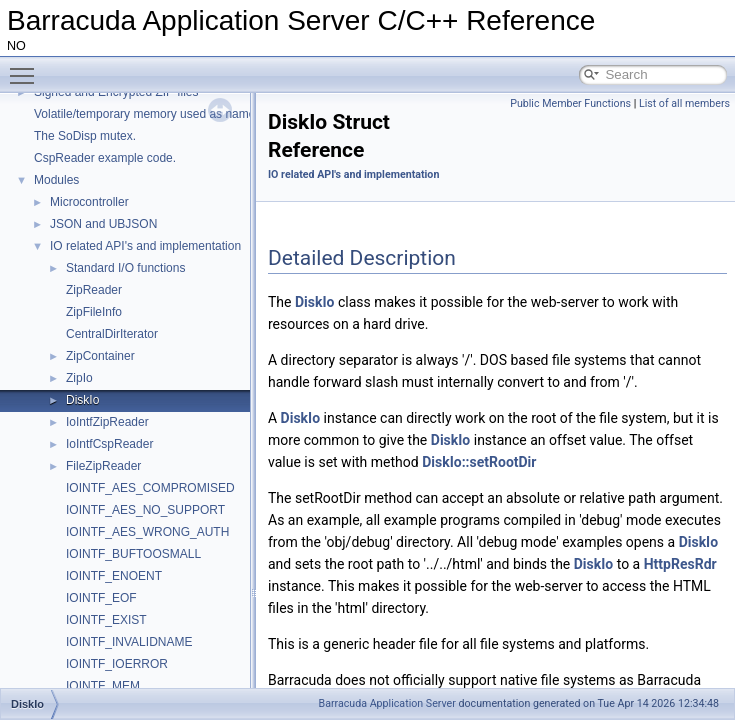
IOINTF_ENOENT (114, 576)
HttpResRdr (680, 564)
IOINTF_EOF (101, 598)
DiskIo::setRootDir (479, 462)
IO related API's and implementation (145, 246)
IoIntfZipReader (107, 422)
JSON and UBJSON (103, 224)
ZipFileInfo (94, 312)
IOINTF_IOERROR (117, 664)
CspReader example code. (105, 158)
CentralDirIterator (112, 334)
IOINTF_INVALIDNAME (129, 642)
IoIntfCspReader (109, 444)
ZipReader (94, 290)
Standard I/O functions (125, 268)
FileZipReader (103, 466)
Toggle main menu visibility (27, 67)
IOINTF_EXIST (106, 620)
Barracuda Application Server (387, 703)
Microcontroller (89, 202)
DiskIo (82, 400)
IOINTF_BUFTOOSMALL (133, 554)
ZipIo (79, 378)
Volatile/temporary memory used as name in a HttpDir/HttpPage (203, 114)
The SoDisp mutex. (85, 136)
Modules (56, 180)
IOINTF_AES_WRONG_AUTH (147, 532)
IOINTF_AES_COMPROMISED (150, 488)
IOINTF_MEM (103, 686)
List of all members (684, 103)
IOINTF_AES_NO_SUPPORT (145, 510)
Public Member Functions (570, 103)
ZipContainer (100, 356)
